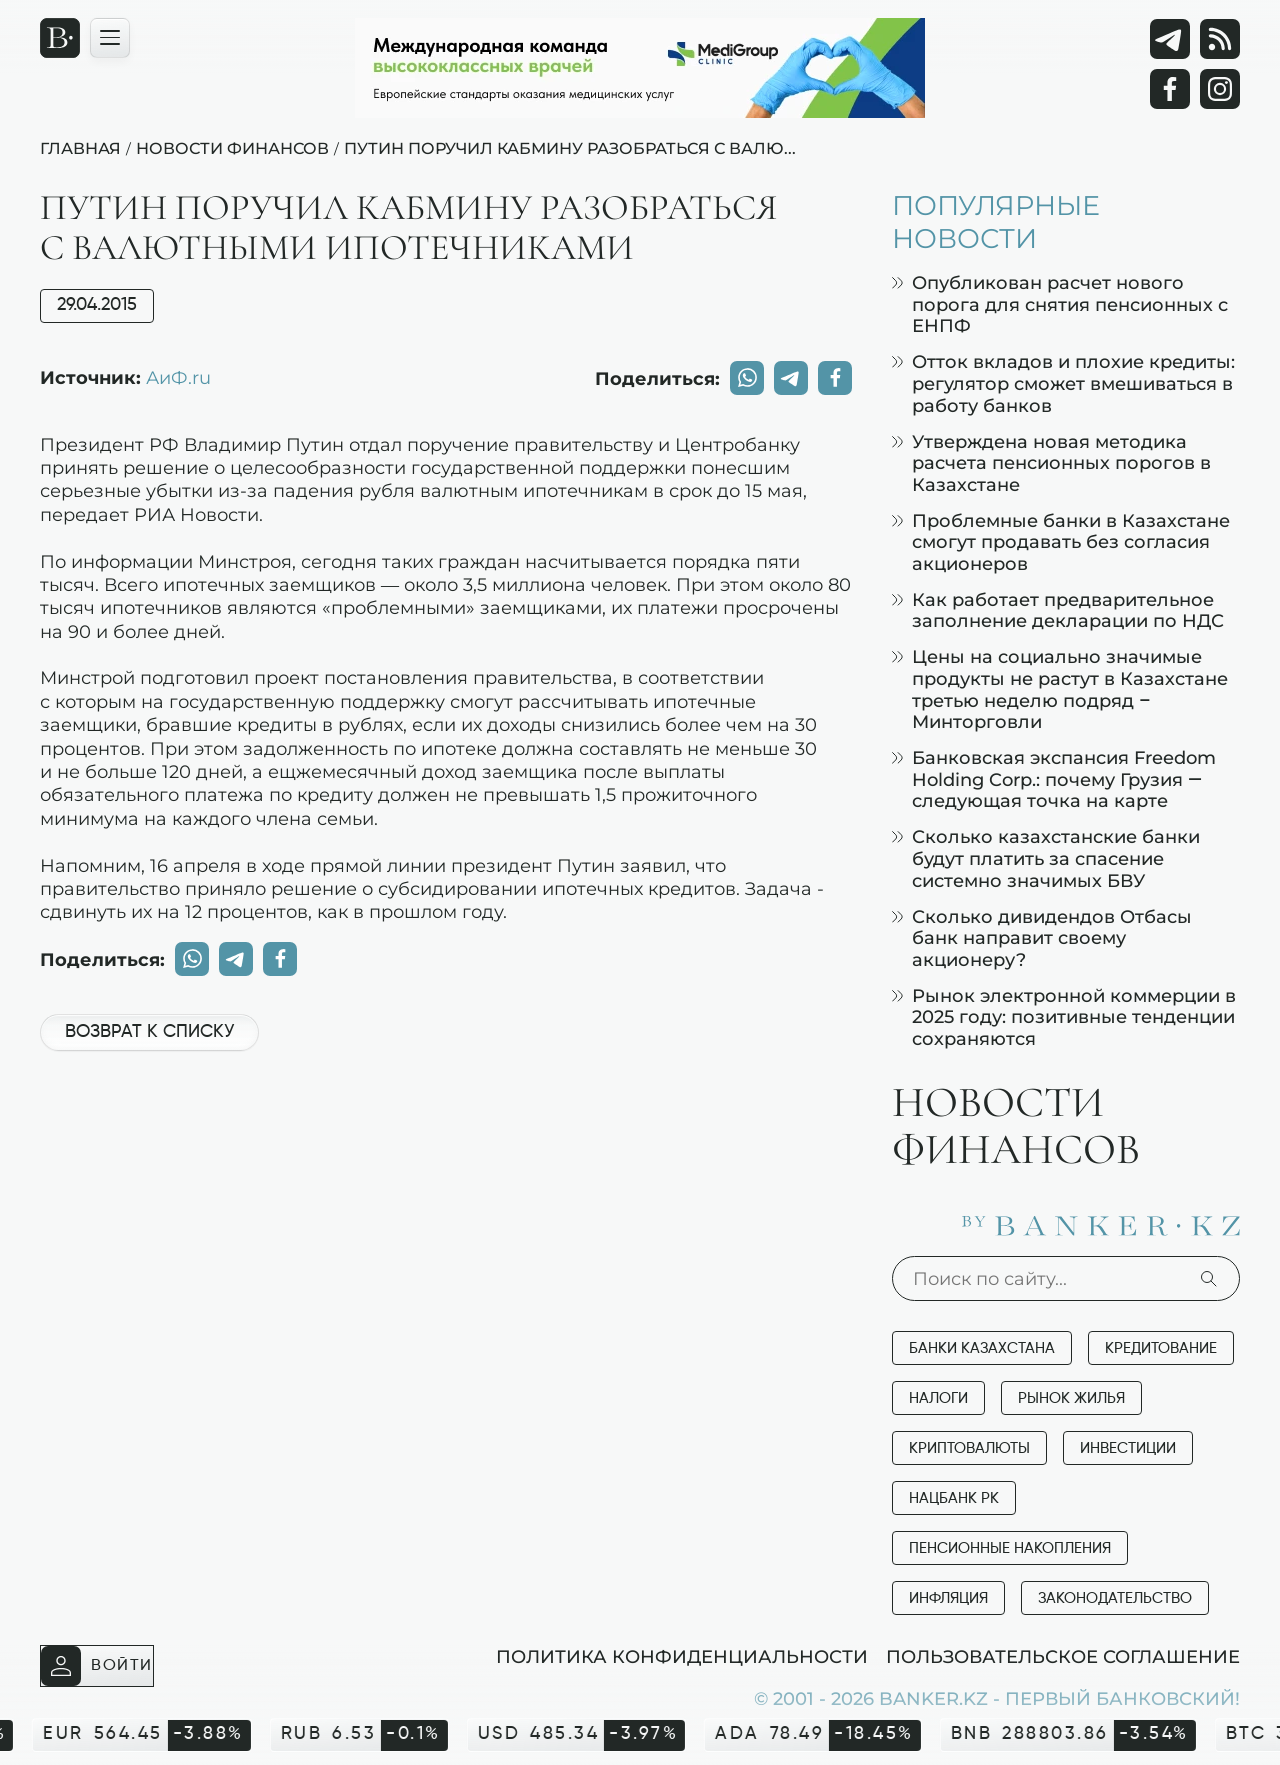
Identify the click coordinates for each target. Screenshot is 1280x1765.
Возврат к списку (149, 1032)
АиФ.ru (178, 377)
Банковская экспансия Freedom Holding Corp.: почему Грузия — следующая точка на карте (1054, 779)
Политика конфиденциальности (682, 1656)
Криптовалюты (969, 1448)
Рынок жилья (1071, 1398)
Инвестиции (1128, 1448)
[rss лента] (1220, 39)
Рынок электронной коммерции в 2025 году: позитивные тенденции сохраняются (1064, 1017)
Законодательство (1115, 1598)
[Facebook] (1170, 89)
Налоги (938, 1398)
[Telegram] (1170, 39)
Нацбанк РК (954, 1498)
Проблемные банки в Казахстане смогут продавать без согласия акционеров (1061, 542)
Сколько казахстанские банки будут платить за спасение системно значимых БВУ (1046, 858)
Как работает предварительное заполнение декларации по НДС (1058, 610)
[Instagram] (1220, 89)
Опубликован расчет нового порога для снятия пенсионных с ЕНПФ (1060, 304)
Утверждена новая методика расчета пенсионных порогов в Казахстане (1051, 463)
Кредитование (1161, 1348)
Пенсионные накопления (1010, 1548)
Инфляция (948, 1598)
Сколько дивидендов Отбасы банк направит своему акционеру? (1042, 938)
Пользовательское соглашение (1063, 1656)
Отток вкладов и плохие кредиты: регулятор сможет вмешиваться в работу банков (1063, 383)
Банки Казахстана (982, 1348)
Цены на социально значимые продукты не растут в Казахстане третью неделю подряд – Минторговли (1060, 689)
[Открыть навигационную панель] (110, 38)
